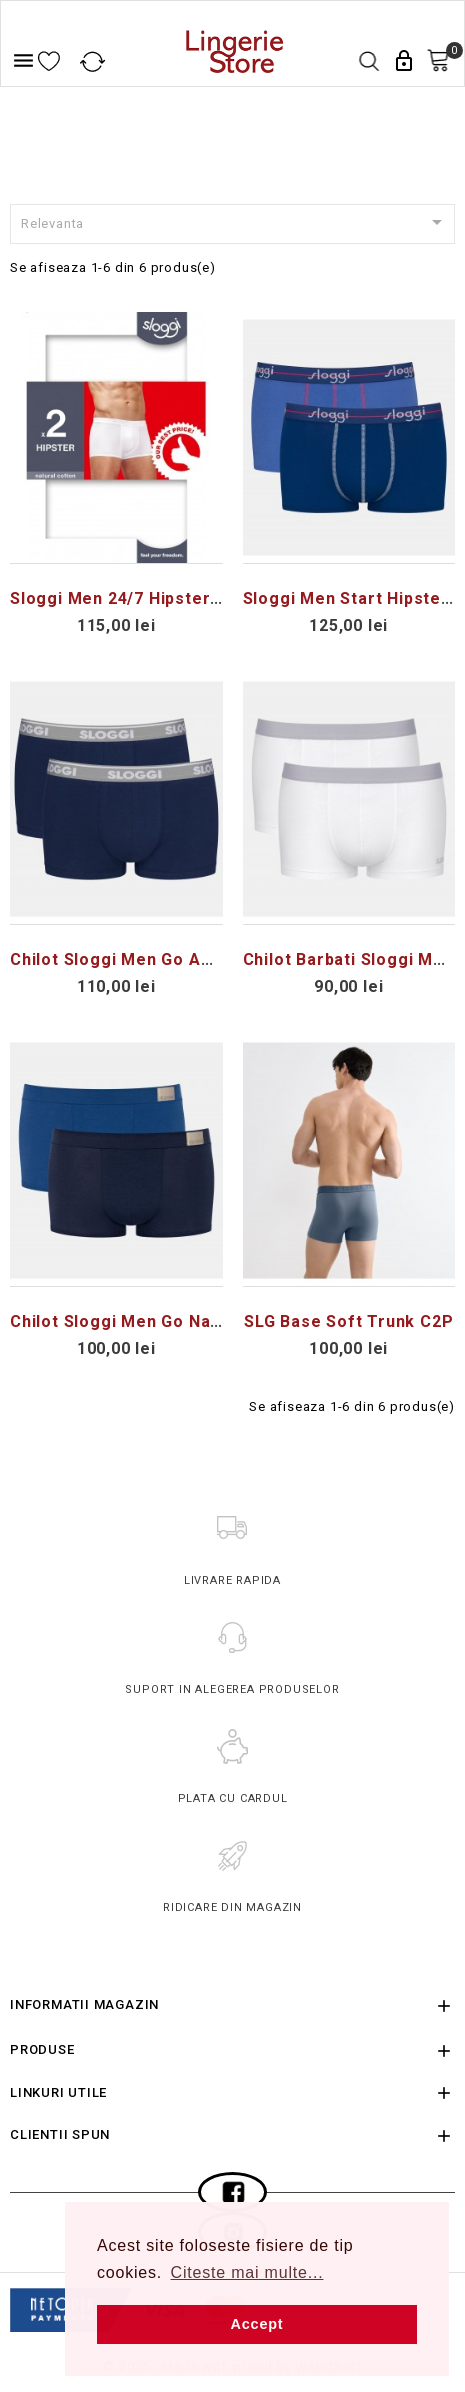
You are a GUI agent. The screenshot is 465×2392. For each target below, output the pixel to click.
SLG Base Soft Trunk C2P (348, 1321)
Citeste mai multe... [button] (247, 2272)
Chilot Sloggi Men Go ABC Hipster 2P (163, 959)
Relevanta (235, 222)
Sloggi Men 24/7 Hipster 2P (123, 598)
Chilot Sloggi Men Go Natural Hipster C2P (182, 1321)
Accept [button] (257, 2324)
